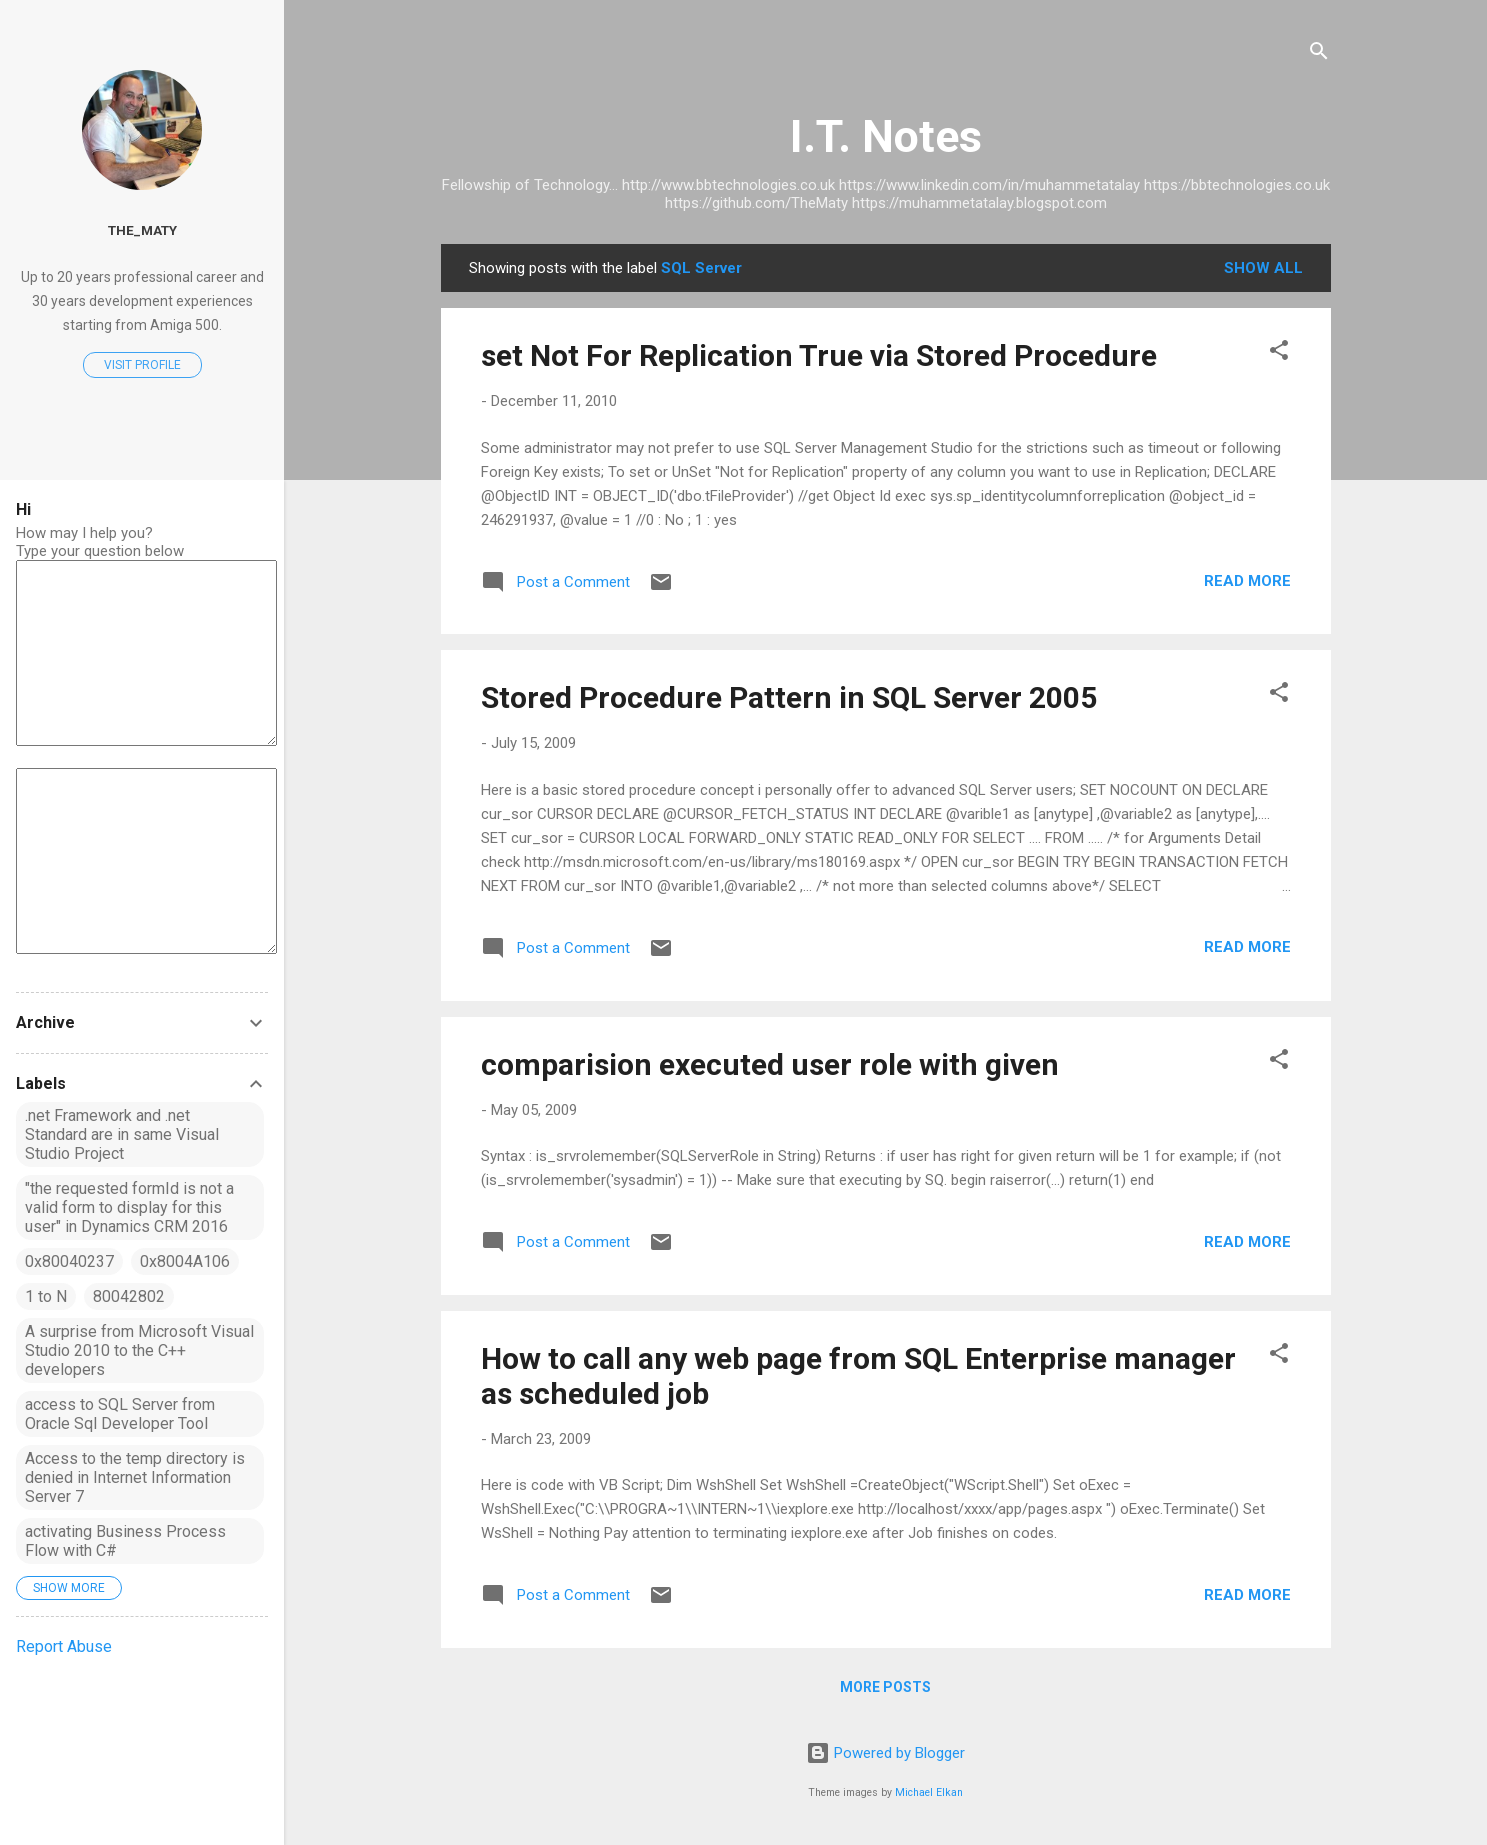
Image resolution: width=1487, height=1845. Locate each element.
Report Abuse (64, 1646)
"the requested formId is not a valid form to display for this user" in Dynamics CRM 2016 (129, 1207)
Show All (1263, 268)
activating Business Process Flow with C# (125, 1541)
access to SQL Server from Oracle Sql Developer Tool (120, 1414)
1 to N (46, 1296)
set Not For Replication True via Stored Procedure (819, 355)
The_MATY (142, 230)
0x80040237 (69, 1261)
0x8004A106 (185, 1261)
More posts (885, 1687)
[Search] (1319, 54)
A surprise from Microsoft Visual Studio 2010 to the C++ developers (139, 1350)
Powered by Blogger (885, 1753)
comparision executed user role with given (770, 1064)
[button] (1279, 353)
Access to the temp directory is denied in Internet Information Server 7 (135, 1477)
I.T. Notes (886, 136)
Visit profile (142, 365)
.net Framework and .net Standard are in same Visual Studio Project (122, 1134)
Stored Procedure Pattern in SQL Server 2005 (789, 697)
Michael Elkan (929, 1792)
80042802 (129, 1296)
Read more (1247, 581)
